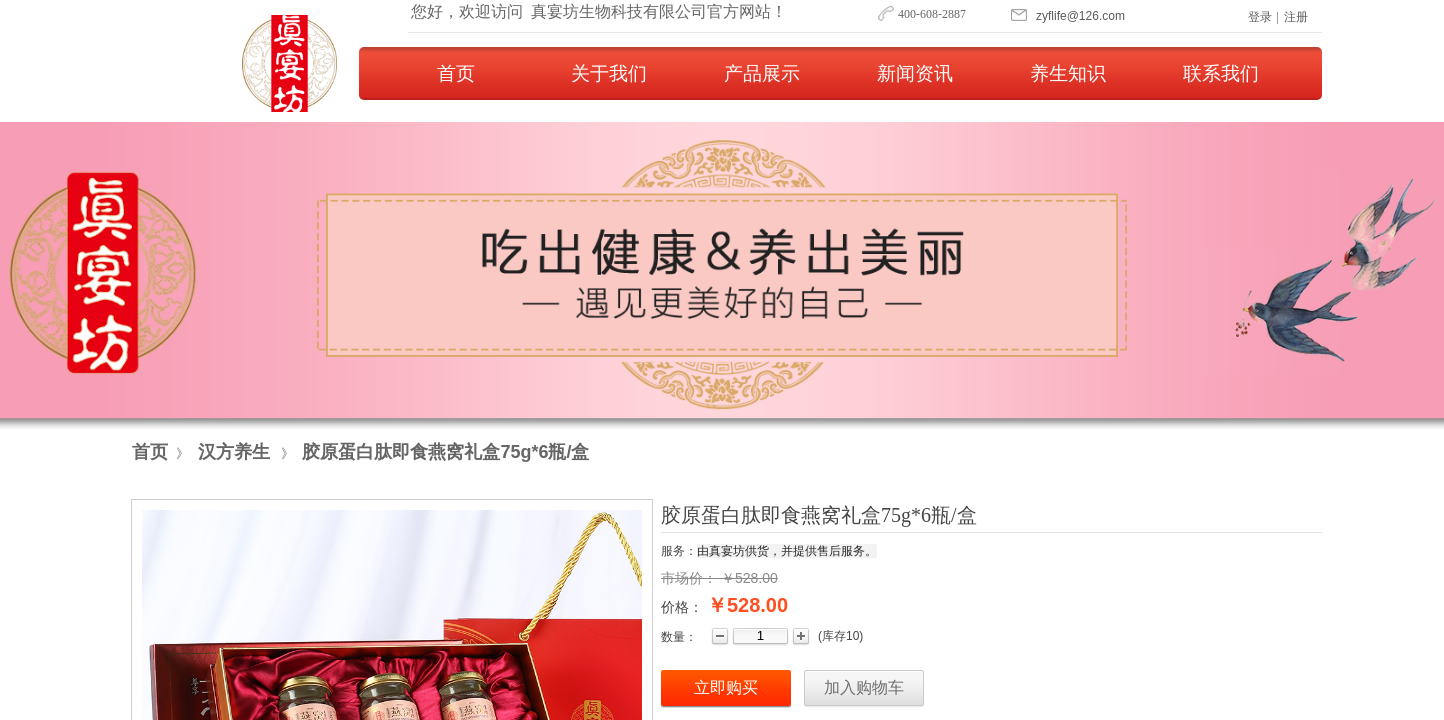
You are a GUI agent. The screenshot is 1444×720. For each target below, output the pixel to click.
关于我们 (609, 73)
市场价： (689, 578)
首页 (456, 73)
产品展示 (762, 73)
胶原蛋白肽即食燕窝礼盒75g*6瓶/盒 (445, 452)
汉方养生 (234, 452)
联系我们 (1221, 73)
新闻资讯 (915, 73)
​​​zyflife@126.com (1080, 16)
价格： (682, 607)
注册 (1296, 17)
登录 (1260, 17)
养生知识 (1068, 73)
